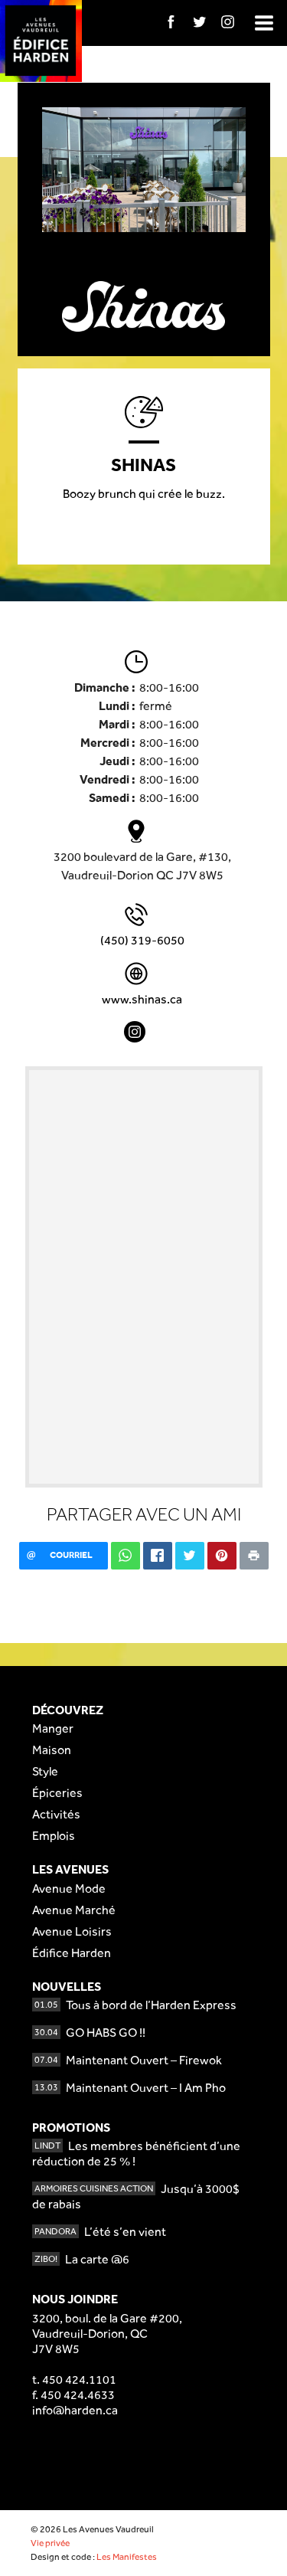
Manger (52, 1728)
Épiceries (57, 1793)
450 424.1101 (79, 2379)
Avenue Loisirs (72, 1931)
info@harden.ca (75, 2410)
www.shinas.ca (142, 999)
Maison (51, 1750)
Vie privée (50, 2543)
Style (45, 1771)
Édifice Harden (71, 1953)
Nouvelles (66, 1986)
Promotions (71, 2127)
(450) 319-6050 (142, 940)
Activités (56, 1814)
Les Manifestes (126, 2556)
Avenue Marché (74, 1910)
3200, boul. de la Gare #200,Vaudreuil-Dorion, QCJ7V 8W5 (107, 2333)
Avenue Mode (69, 1888)
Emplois (53, 1835)
